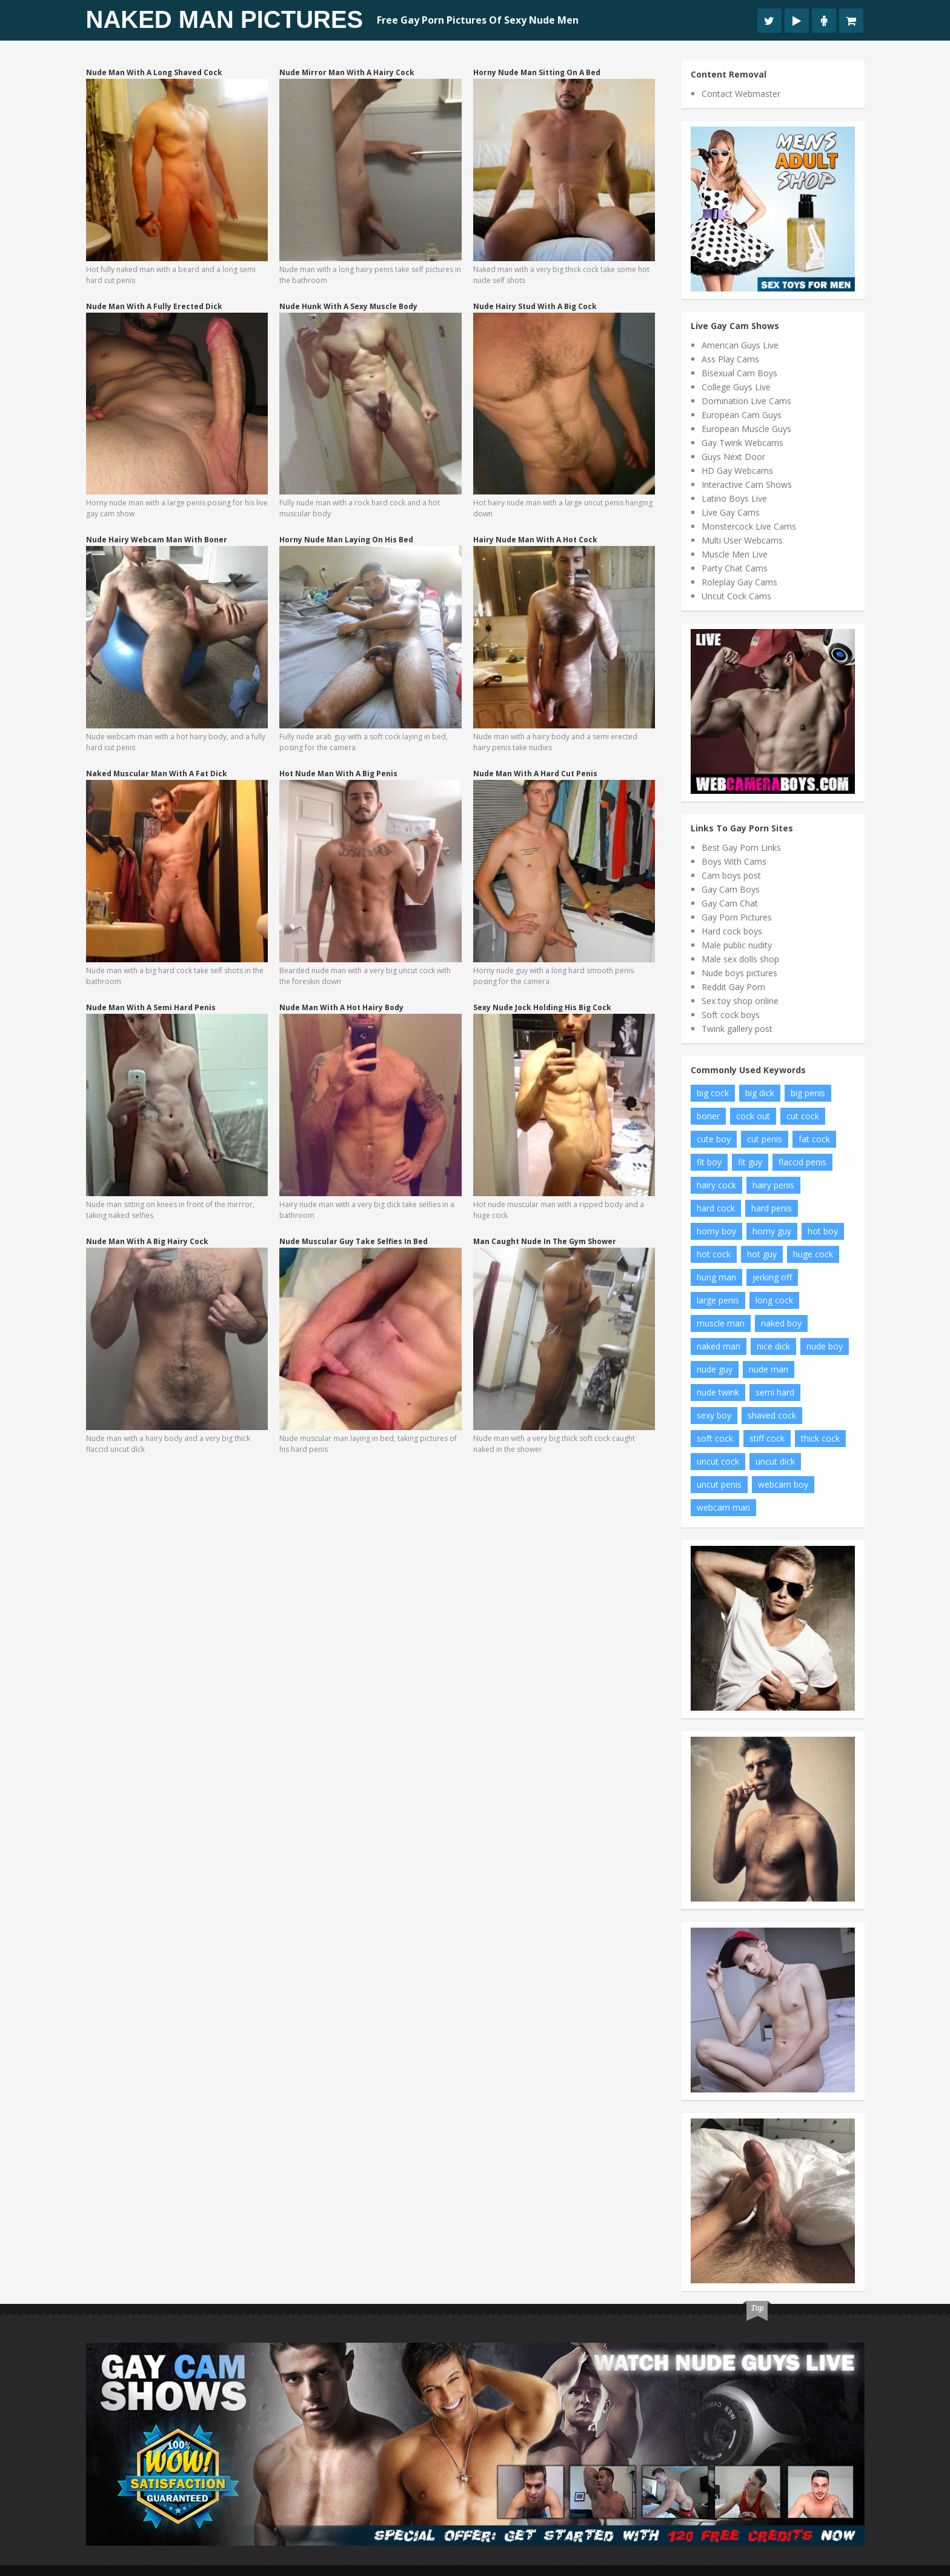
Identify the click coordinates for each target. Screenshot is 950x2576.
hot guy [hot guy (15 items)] (762, 1254)
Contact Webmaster (741, 93)
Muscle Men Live (735, 554)
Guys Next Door (733, 456)
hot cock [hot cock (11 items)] (714, 1254)
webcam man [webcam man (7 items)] (723, 1507)
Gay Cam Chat (730, 903)
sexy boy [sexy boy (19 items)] (714, 1415)
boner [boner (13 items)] (708, 1116)
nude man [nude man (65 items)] (768, 1369)
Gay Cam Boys (731, 889)
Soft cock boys (731, 1014)
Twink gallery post (737, 1028)
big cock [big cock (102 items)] (713, 1093)
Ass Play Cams (730, 359)
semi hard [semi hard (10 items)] (775, 1392)
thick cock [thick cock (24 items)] (820, 1438)
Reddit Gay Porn (733, 987)
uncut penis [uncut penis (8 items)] (719, 1484)
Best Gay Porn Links (741, 847)
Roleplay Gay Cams (739, 582)
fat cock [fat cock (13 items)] (814, 1139)
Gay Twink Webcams (742, 442)
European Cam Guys (742, 415)
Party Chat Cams (735, 568)
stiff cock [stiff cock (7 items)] (767, 1438)
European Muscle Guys (746, 428)
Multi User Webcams (742, 540)
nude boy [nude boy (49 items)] (824, 1346)
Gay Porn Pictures (737, 917)
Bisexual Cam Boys (739, 373)
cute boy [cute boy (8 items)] (714, 1139)
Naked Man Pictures (225, 19)
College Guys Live (736, 387)
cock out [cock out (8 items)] (753, 1116)
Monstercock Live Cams (749, 526)
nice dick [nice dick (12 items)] (773, 1346)
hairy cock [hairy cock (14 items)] (716, 1185)
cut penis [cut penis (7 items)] (764, 1139)
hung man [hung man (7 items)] (716, 1277)
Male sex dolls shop (740, 959)
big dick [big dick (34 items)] (759, 1093)
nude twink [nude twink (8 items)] (718, 1392)
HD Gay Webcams (737, 470)
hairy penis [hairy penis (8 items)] (773, 1185)
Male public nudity (737, 945)
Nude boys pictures (739, 973)
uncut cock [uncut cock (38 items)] (718, 1461)
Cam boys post (731, 875)
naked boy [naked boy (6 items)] (781, 1323)
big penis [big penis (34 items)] (808, 1093)
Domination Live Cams (746, 401)
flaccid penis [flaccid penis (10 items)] (802, 1162)
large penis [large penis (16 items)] (718, 1300)
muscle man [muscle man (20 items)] (721, 1323)
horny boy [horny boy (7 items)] (716, 1231)
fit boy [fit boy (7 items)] (709, 1162)
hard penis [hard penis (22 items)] (771, 1208)
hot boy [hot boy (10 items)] (823, 1231)
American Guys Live (740, 345)
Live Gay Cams (731, 512)
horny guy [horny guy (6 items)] (771, 1231)
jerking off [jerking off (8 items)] (772, 1277)
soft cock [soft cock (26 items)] (715, 1438)
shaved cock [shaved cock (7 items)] (772, 1415)
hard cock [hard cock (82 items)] (716, 1208)
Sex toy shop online (740, 1001)
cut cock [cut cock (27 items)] (802, 1116)
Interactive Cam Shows (747, 484)
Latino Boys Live (734, 498)
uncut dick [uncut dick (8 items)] (775, 1461)
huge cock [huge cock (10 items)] (813, 1254)
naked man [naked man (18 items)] (718, 1346)
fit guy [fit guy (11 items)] (750, 1162)
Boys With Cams (734, 861)
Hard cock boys (732, 931)
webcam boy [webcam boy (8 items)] (783, 1484)
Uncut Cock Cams (736, 596)
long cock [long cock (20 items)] (774, 1300)
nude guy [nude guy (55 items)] (714, 1369)
